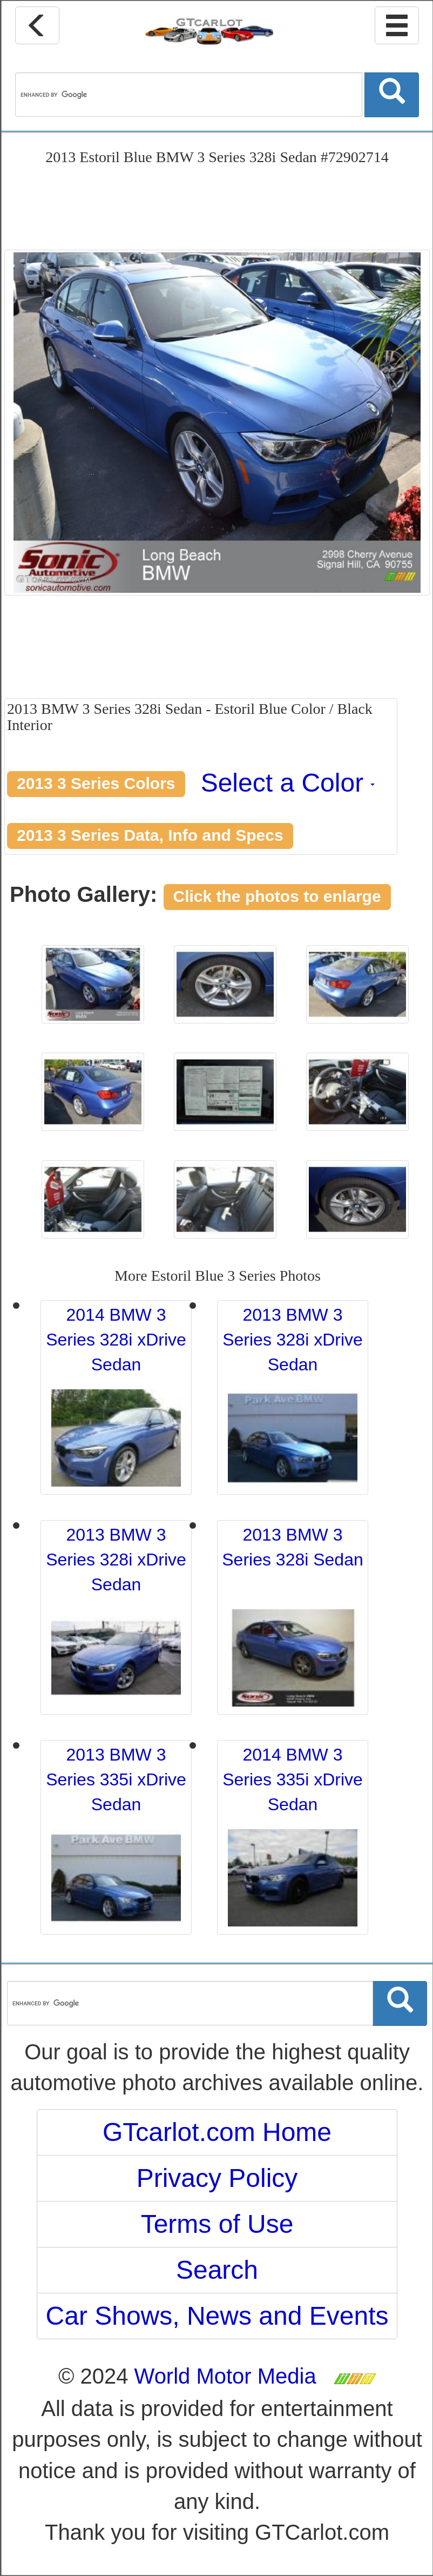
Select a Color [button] (288, 782)
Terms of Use (217, 2224)
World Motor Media (225, 2376)
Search (217, 2270)
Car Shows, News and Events (217, 2315)
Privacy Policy (217, 2178)
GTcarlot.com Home (217, 2132)
